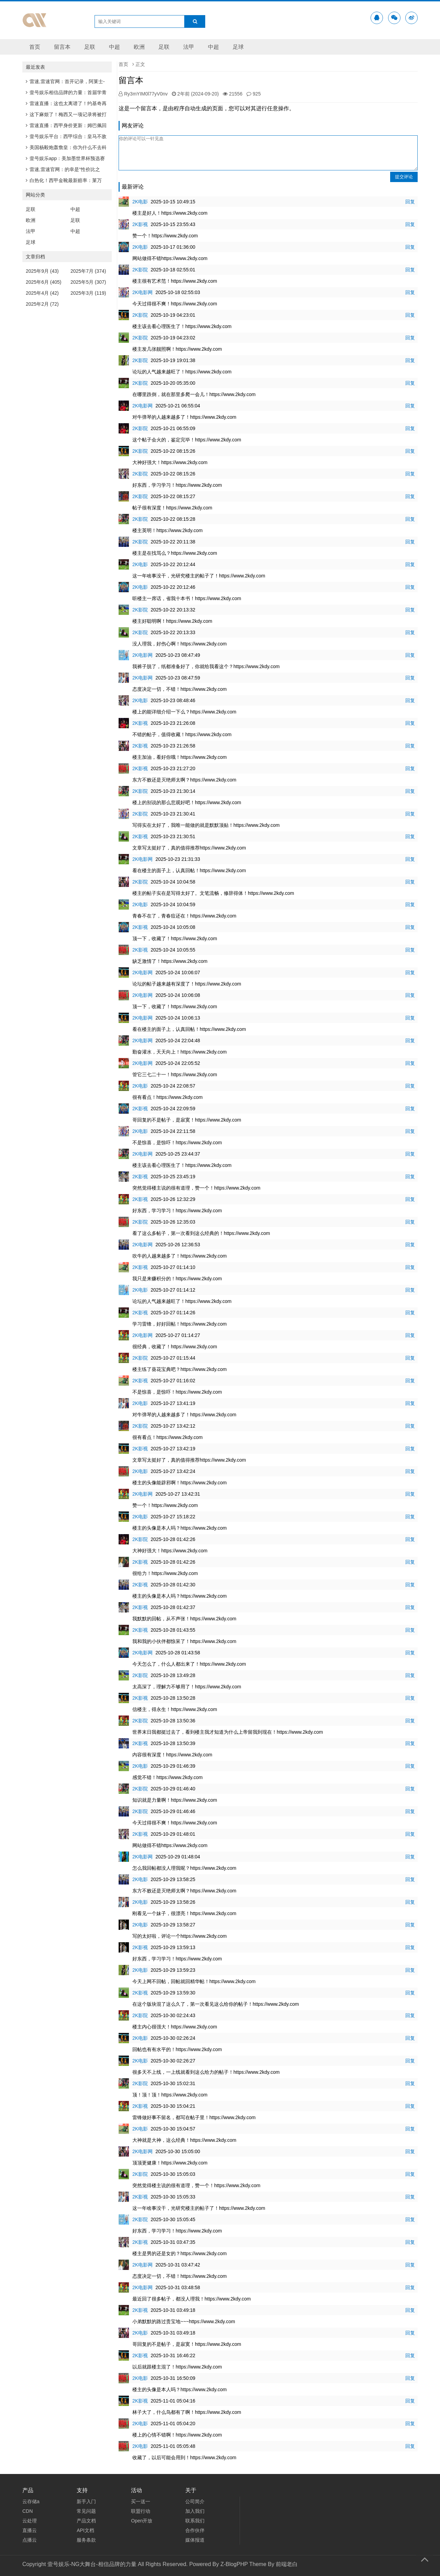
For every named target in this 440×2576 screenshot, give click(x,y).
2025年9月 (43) (42, 271)
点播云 (29, 2540)
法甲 (188, 47)
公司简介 (195, 2501)
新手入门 (86, 2501)
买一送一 (140, 2501)
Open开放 (141, 2520)
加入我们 (195, 2511)
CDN (27, 2511)
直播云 (29, 2530)
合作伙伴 (195, 2530)
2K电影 (140, 201)
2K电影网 (142, 292)
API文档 (85, 2530)
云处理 (29, 2520)
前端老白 (287, 2564)
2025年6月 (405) (44, 282)
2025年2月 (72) (42, 304)
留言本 (62, 47)
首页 (34, 47)
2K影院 (140, 269)
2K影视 (140, 224)
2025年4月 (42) (42, 293)
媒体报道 (195, 2540)
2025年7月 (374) (88, 271)
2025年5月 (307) (88, 282)
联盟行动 (140, 2511)
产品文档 (86, 2520)
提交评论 (404, 176)
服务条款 (86, 2540)
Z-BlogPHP (234, 2564)
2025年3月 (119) (88, 293)
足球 (238, 47)
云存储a (31, 2501)
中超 (114, 47)
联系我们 (195, 2520)
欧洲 (139, 47)
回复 (410, 201)
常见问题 (86, 2511)
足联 (89, 47)
